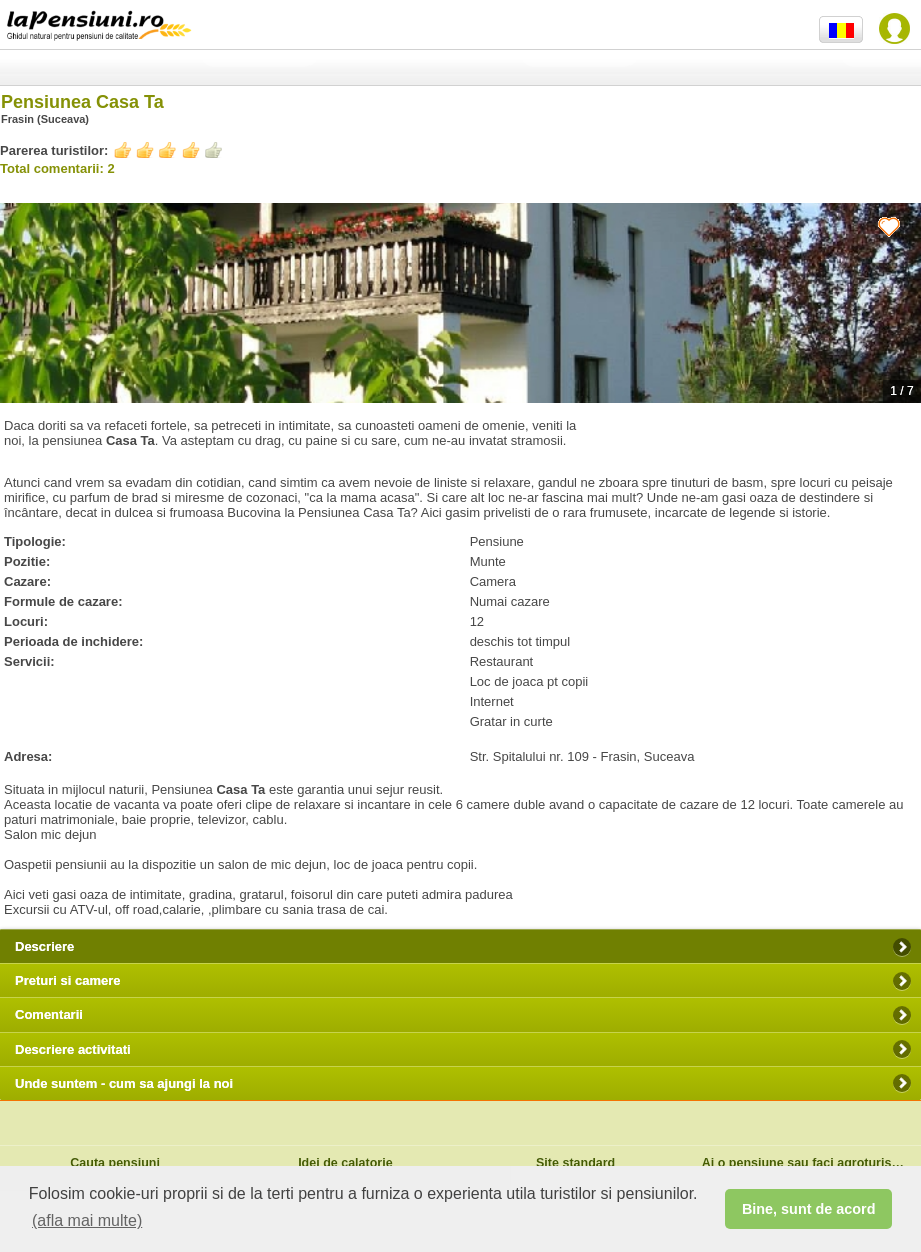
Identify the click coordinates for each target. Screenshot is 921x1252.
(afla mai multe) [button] (87, 1220)
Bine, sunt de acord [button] (809, 1209)
